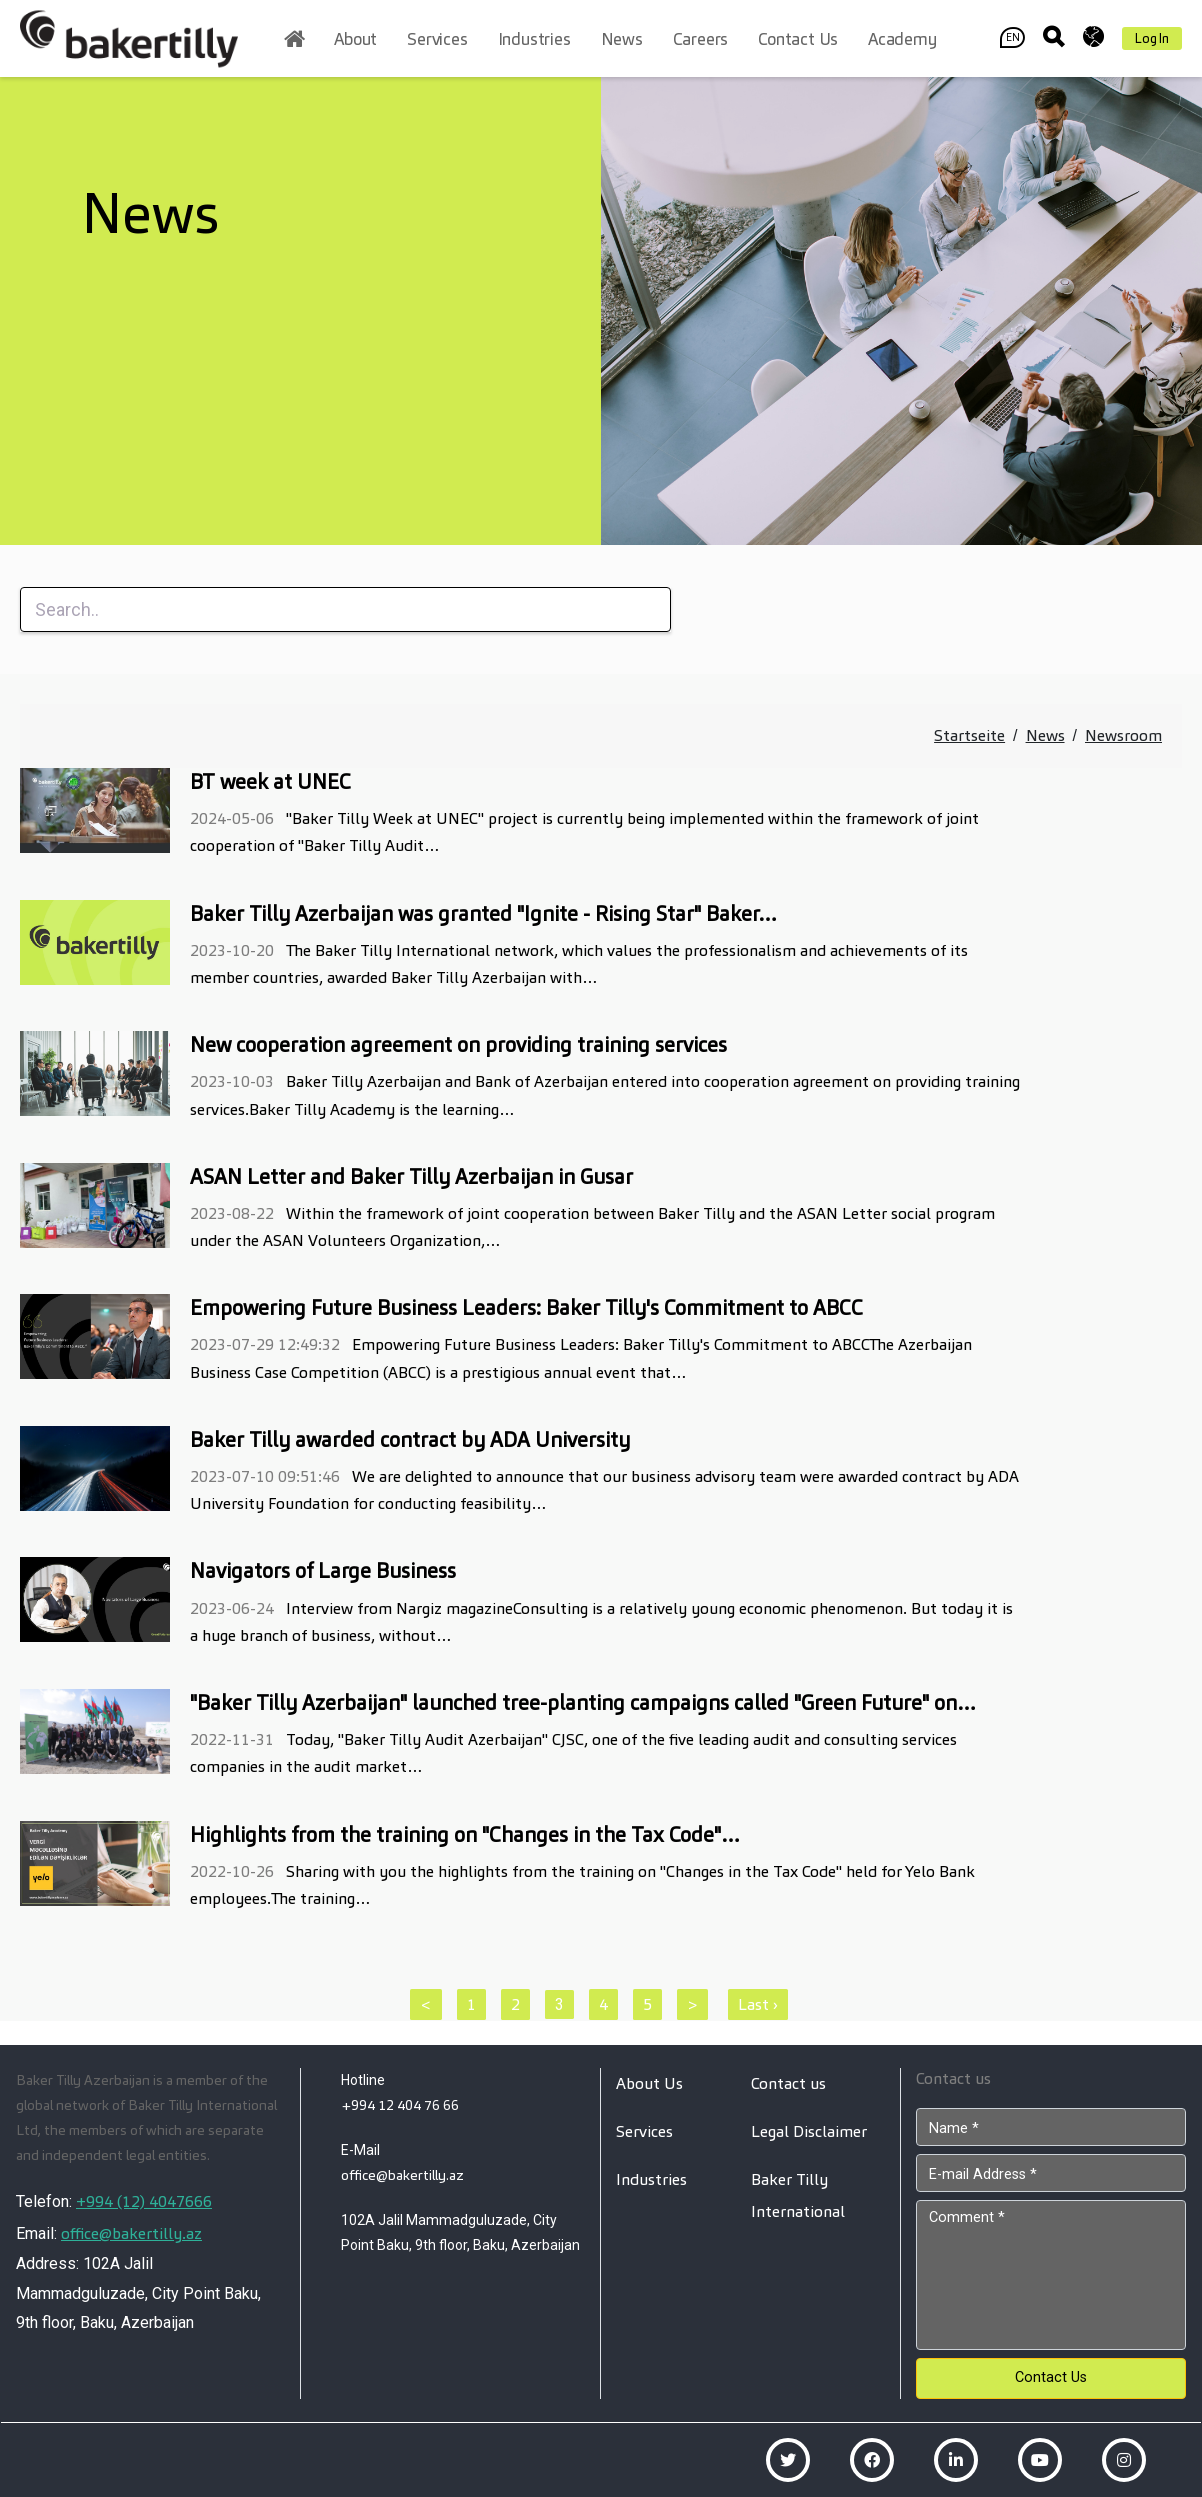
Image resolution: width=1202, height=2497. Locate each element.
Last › (758, 2004)
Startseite (969, 735)
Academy (902, 39)
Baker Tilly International (798, 2195)
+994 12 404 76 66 (400, 2105)
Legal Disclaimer (809, 2131)
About (355, 39)
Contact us (798, 39)
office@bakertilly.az (131, 2233)
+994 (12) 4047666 (144, 2201)
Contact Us (1050, 2377)
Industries (534, 39)
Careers (701, 39)
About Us (649, 2083)
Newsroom (1123, 735)
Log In (1152, 38)
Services (437, 39)
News (622, 39)
